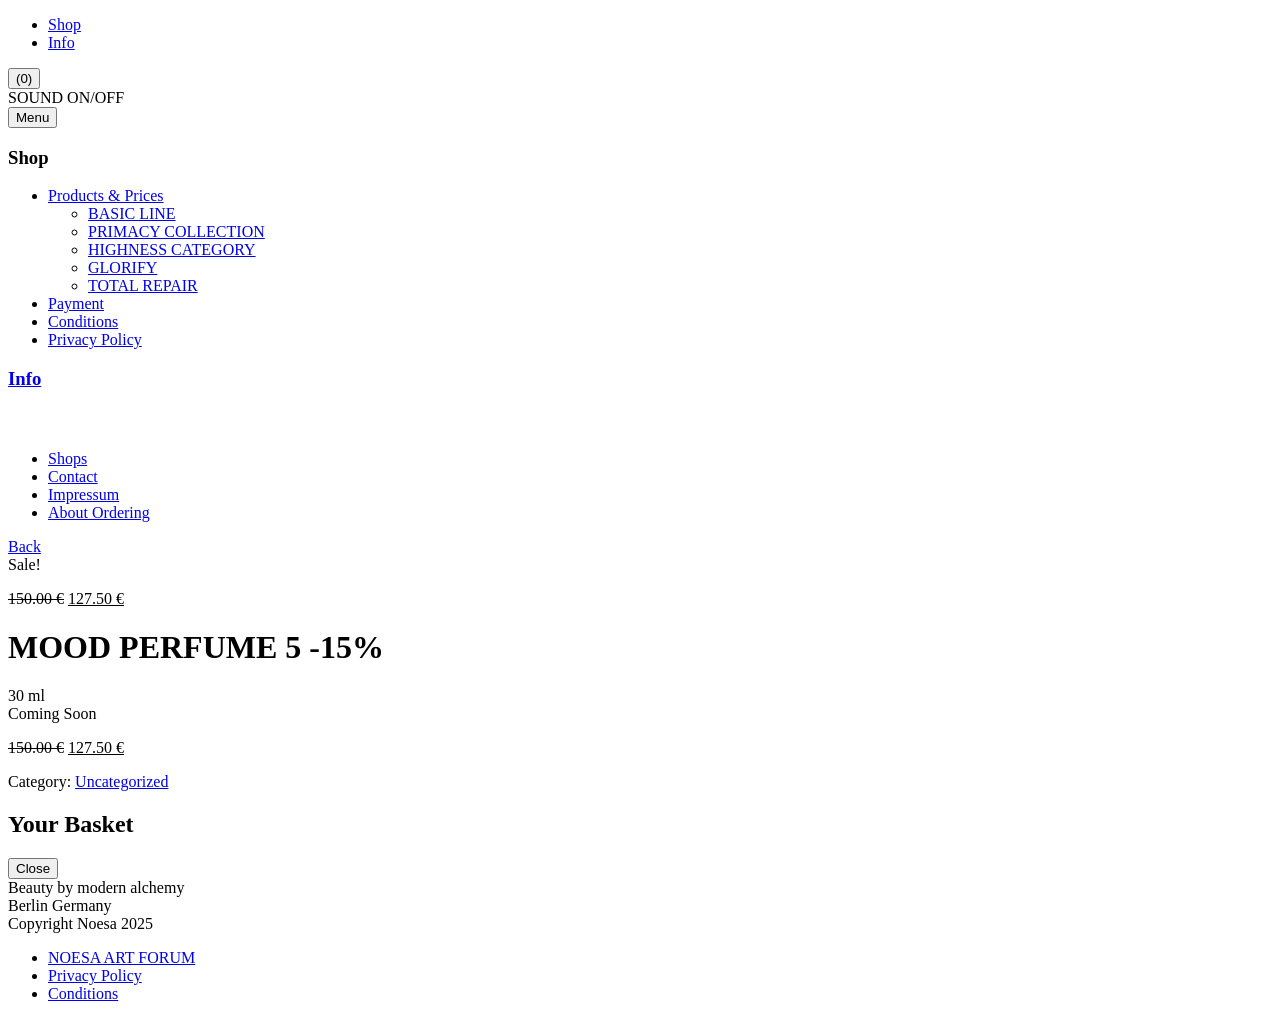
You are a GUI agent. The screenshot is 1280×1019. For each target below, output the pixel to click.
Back (24, 546)
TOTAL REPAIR (143, 285)
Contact (73, 476)
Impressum (83, 494)
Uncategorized (121, 781)
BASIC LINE (132, 213)
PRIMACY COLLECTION (176, 231)
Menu (32, 117)
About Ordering (99, 512)
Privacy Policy (95, 339)
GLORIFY (122, 267)
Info (61, 42)
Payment (76, 303)
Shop (64, 24)
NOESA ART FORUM (121, 957)
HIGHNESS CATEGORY (172, 249)
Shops (67, 458)
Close (33, 868)
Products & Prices (106, 195)
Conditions (83, 321)
